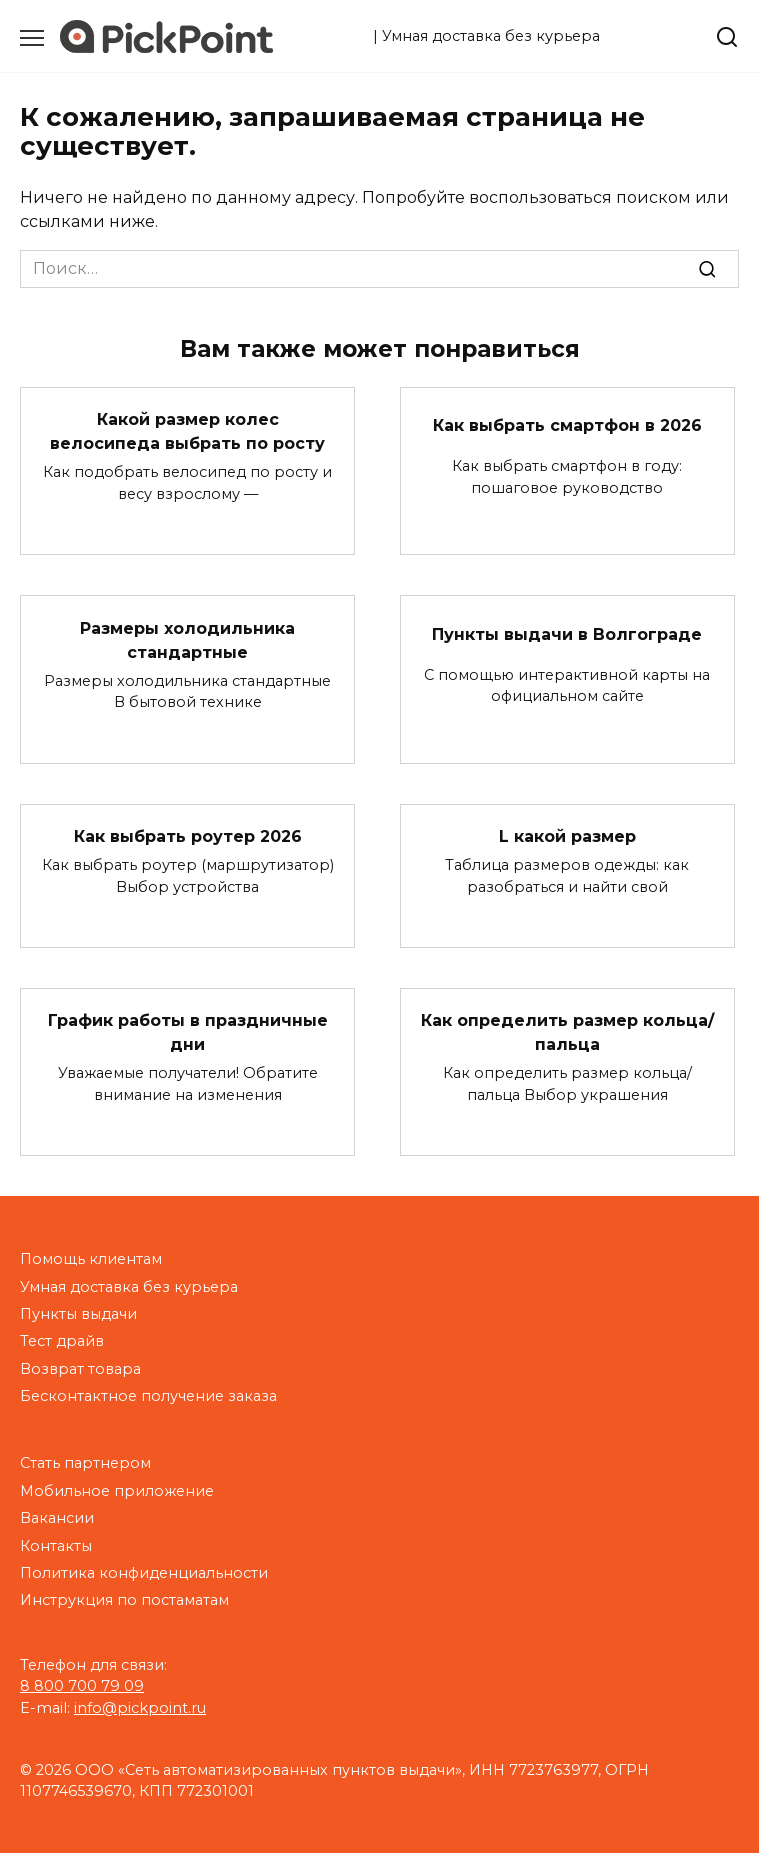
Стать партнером (85, 1463)
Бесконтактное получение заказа (148, 1396)
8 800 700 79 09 (82, 1686)
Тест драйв (62, 1341)
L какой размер (567, 836)
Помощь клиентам (91, 1259)
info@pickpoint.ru (140, 1708)
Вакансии (57, 1518)
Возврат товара (80, 1369)
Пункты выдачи (78, 1314)
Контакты (56, 1546)
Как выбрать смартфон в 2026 (567, 425)
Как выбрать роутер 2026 (188, 836)
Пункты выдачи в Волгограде (567, 633)
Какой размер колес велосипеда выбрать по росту (187, 431)
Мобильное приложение (117, 1491)
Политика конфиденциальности (144, 1573)
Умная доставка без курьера (129, 1287)
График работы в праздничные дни (188, 1032)
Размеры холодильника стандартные (187, 639)
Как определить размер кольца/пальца (567, 1032)
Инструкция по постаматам (124, 1600)
